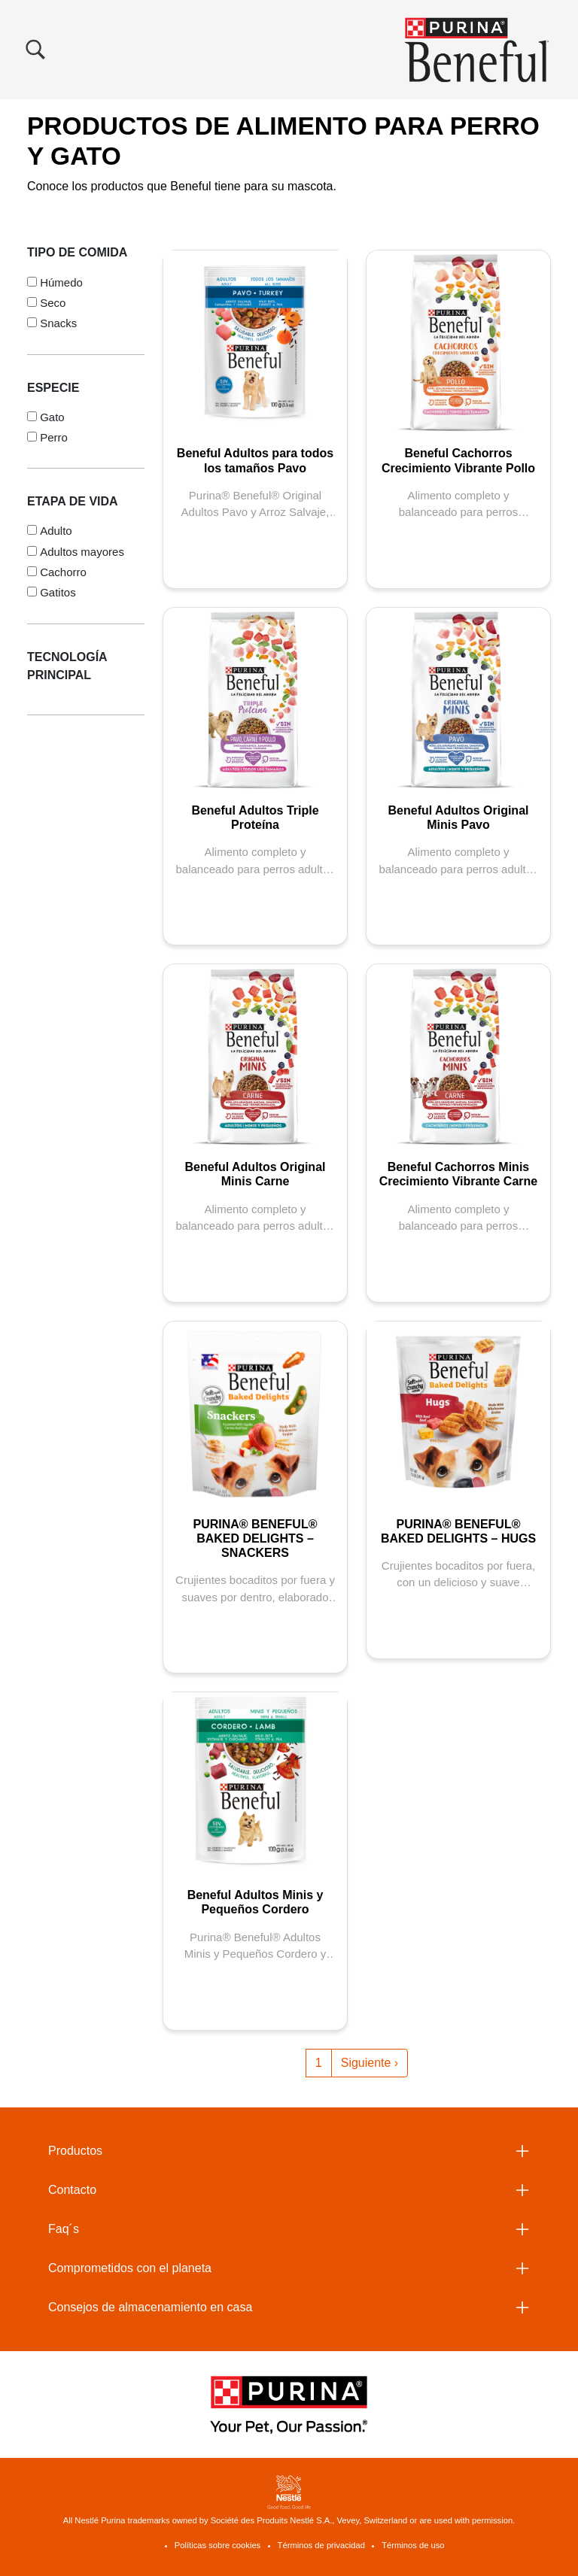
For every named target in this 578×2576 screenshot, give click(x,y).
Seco (52, 302)
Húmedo (61, 282)
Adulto (56, 530)
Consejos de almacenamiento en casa (150, 2307)
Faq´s (63, 2229)
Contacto (72, 2189)
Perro (54, 437)
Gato (52, 417)
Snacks (58, 323)
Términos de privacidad (321, 2545)
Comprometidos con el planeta (129, 2268)
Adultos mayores (82, 551)
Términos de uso (413, 2545)
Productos (75, 2150)
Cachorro (63, 572)
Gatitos (58, 592)
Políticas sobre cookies (217, 2545)
